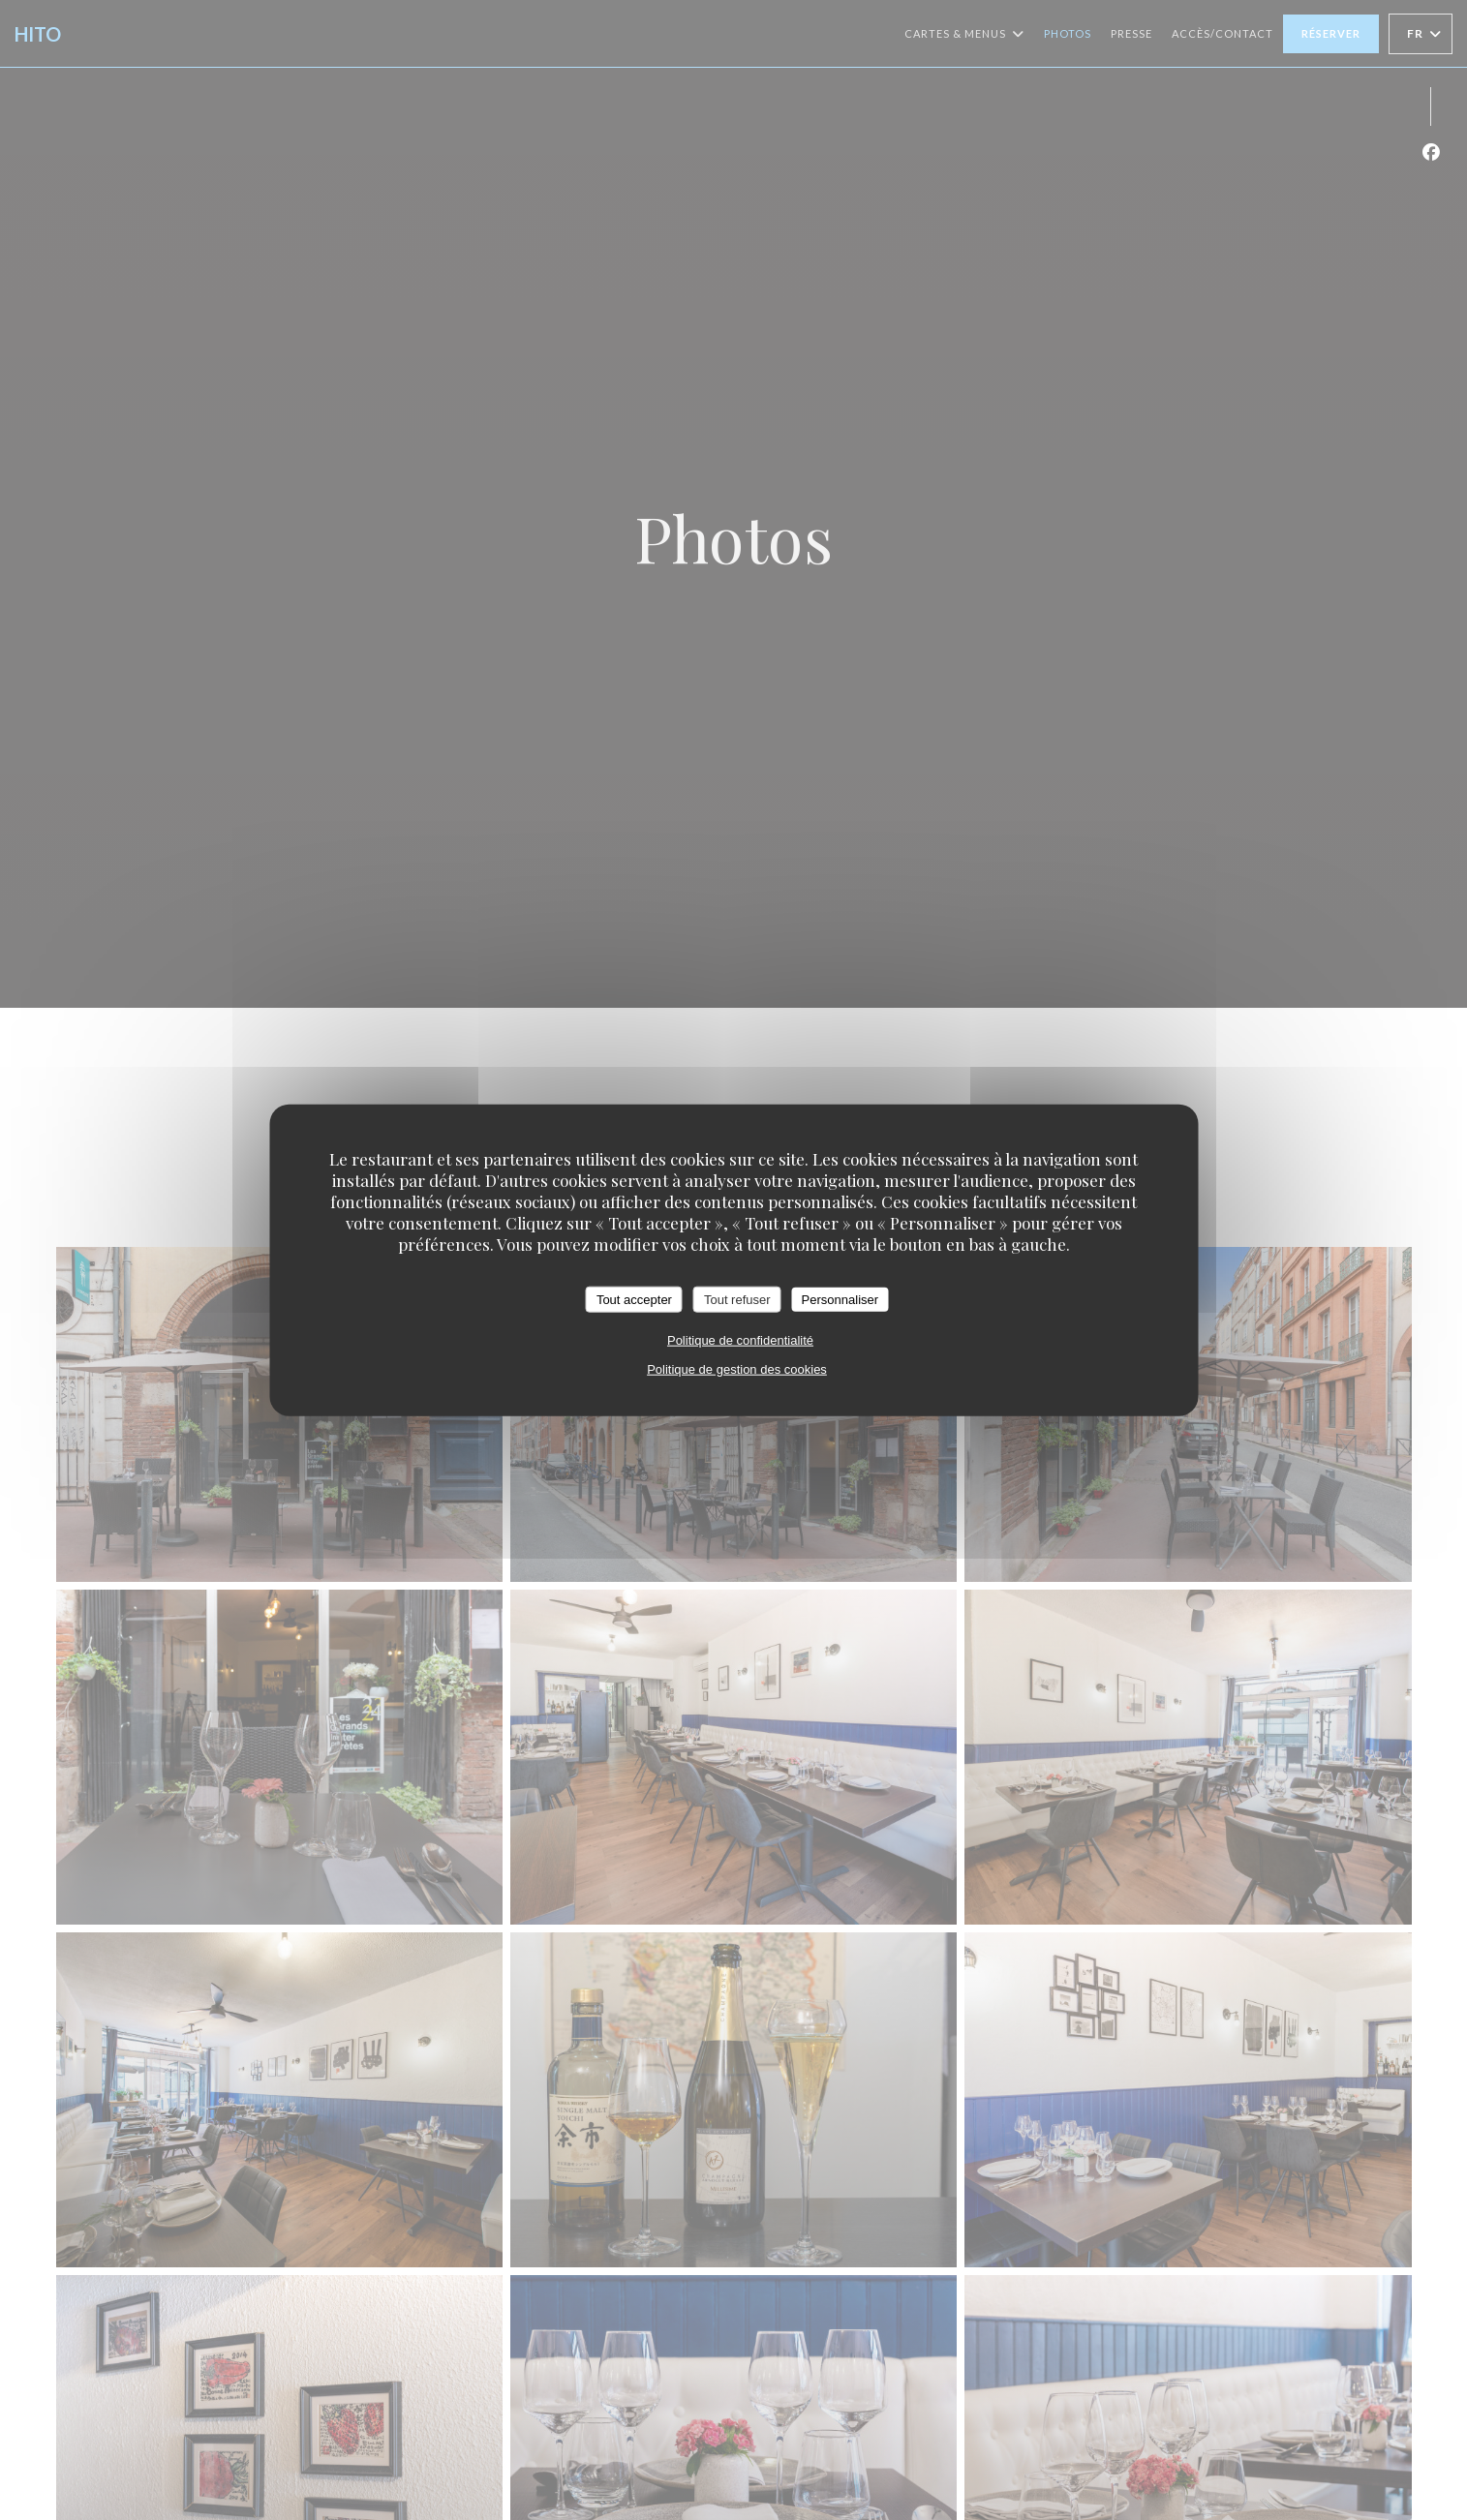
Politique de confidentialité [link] (740, 1340)
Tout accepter (634, 1298)
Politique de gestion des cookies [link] (737, 1369)
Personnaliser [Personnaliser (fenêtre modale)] (840, 1298)
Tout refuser (737, 1298)
